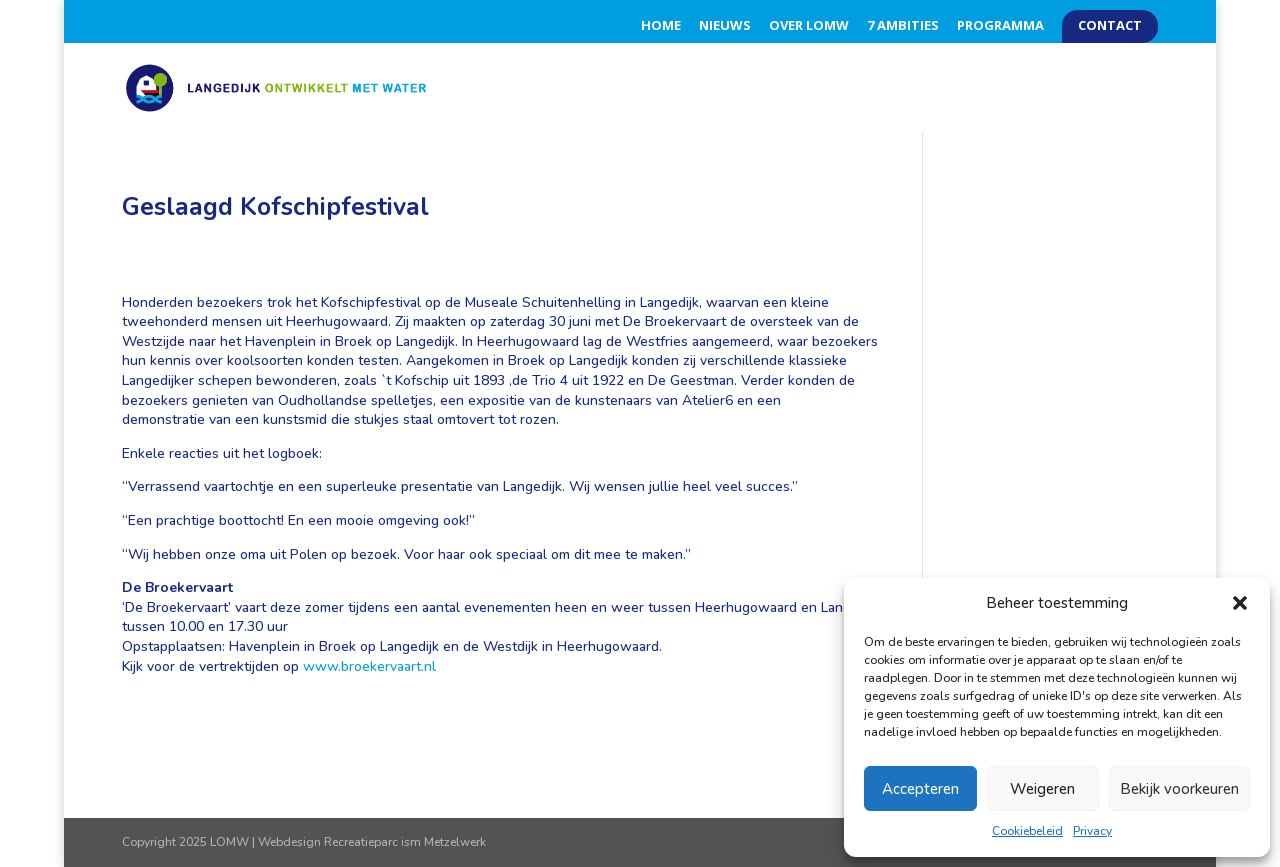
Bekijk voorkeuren (1179, 789)
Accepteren (920, 789)
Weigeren (1042, 789)
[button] (1240, 603)
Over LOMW (809, 26)
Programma (1000, 26)
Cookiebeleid (1027, 831)
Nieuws (725, 26)
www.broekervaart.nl (369, 666)
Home (661, 26)
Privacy (1092, 831)
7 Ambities (903, 26)
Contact (1110, 26)
